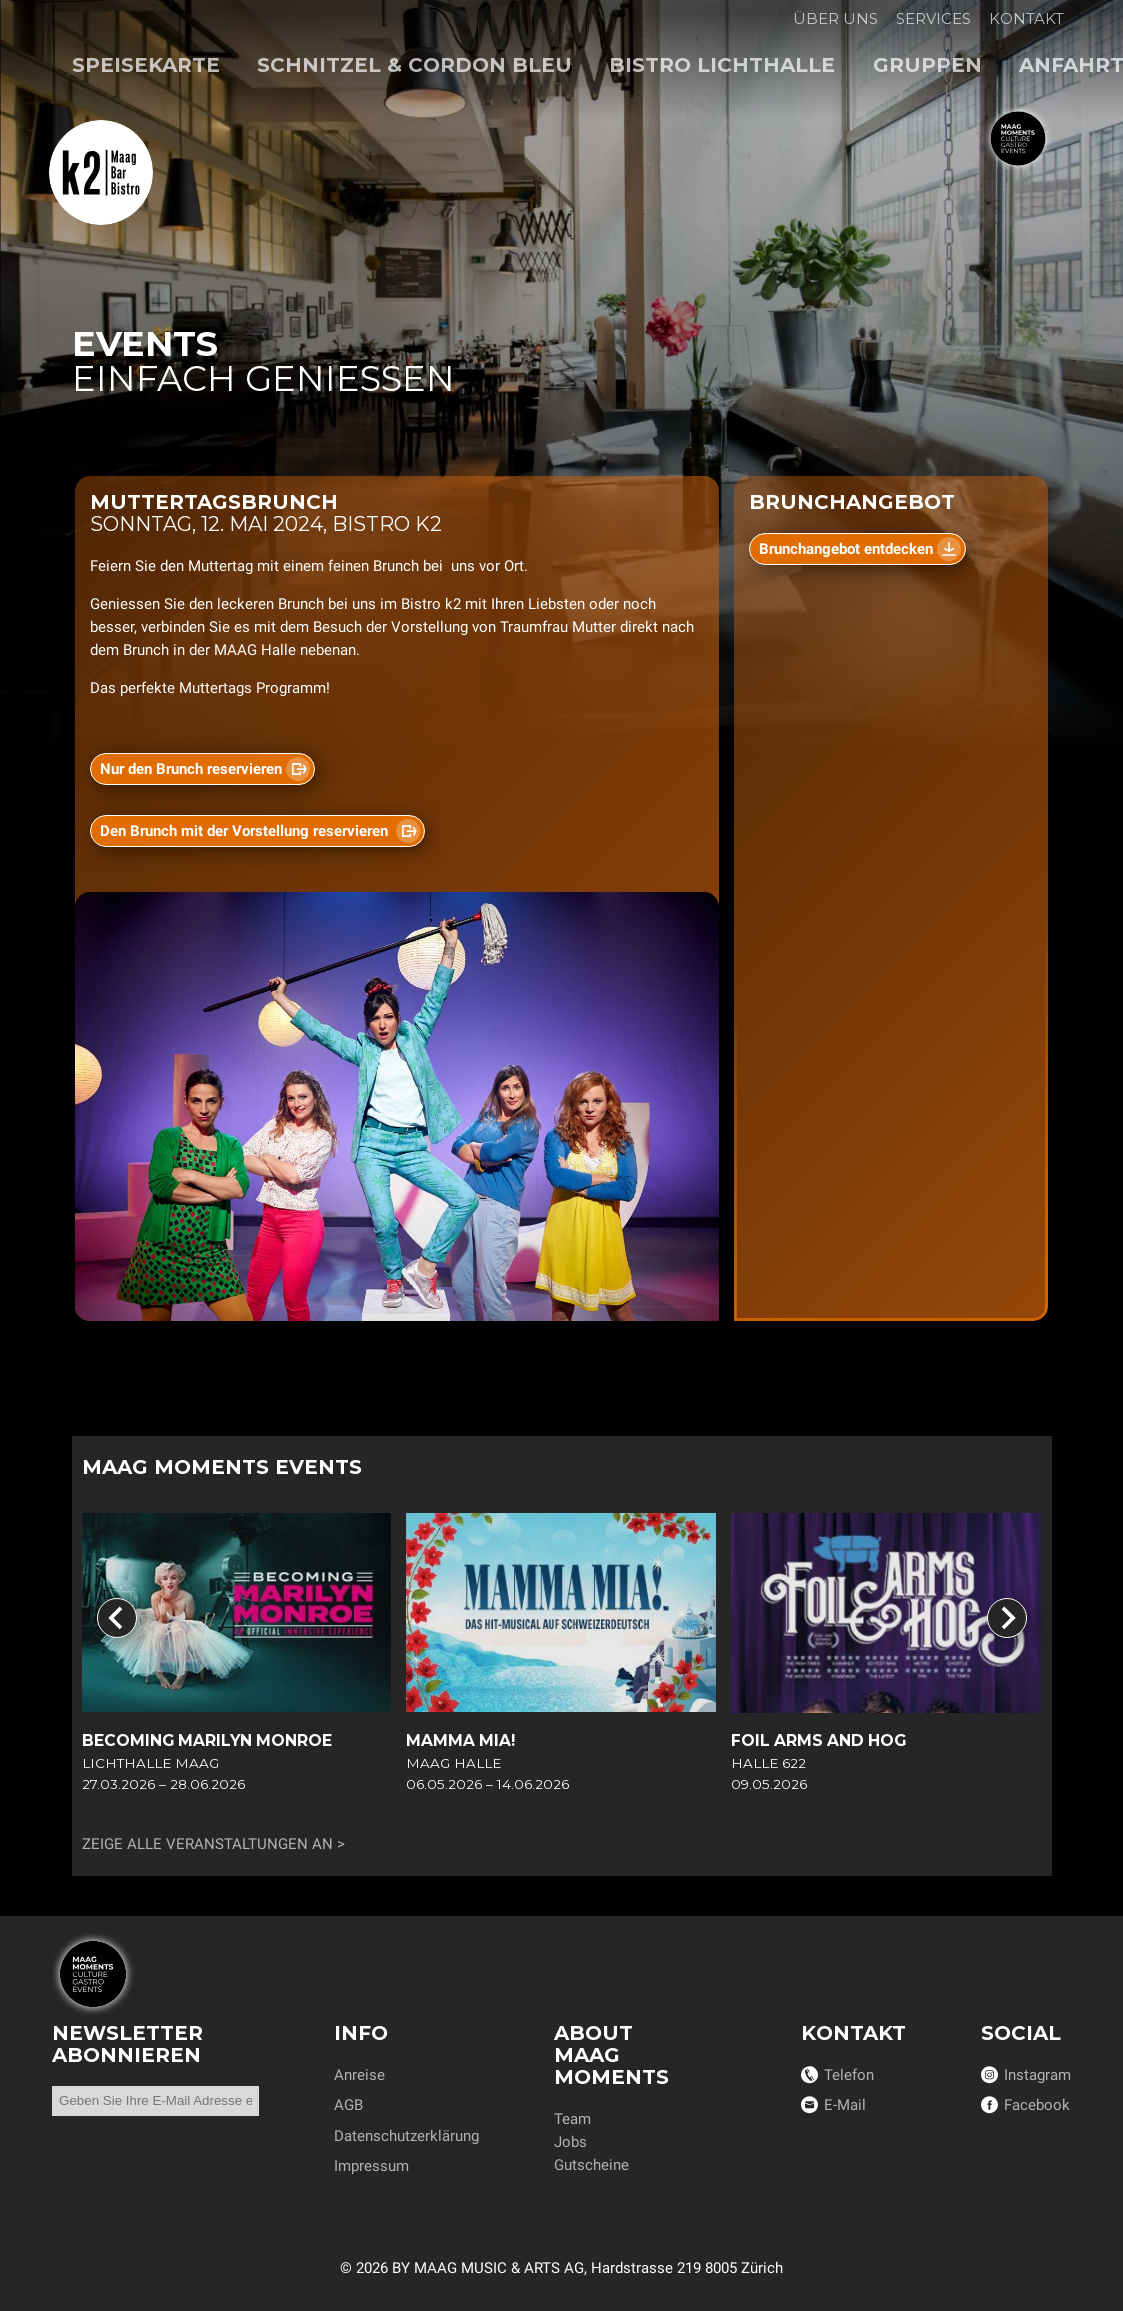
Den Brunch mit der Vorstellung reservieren (245, 831)
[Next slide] (1007, 1618)
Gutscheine (591, 2165)
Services (933, 18)
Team (572, 2119)
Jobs (570, 2142)
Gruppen (927, 65)
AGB (348, 2105)
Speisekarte (146, 65)
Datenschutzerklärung (406, 2136)
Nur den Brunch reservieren (190, 769)
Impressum (371, 2166)
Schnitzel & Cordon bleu (414, 65)
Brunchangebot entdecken (846, 549)
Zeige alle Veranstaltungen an (207, 1844)
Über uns (835, 18)
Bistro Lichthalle (722, 65)
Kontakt (1026, 18)
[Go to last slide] (117, 1618)
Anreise (359, 2075)
